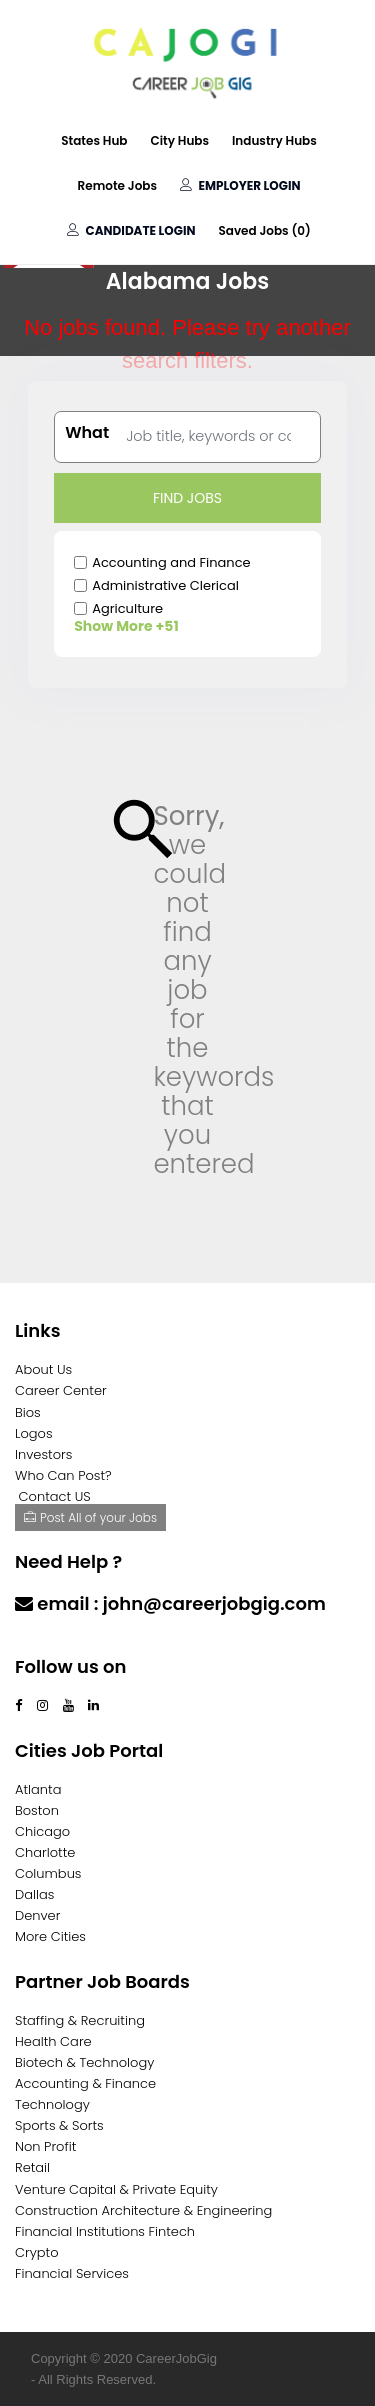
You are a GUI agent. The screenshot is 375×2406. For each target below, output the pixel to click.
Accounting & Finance (85, 2083)
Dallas (34, 1894)
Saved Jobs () (264, 230)
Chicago (42, 1831)
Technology (52, 2104)
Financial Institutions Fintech (105, 2231)
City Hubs (179, 140)
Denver (37, 1915)
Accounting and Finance (171, 562)
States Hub (94, 140)
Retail (32, 2167)
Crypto (37, 2252)
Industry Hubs (274, 140)
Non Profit (45, 2146)
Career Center (61, 1390)
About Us (43, 1369)
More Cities (50, 1936)
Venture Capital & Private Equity (116, 2189)
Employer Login (240, 185)
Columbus (48, 1873)
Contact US (55, 1496)
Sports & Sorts (59, 2125)
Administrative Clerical (165, 585)
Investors (43, 1454)
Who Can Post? (63, 1475)
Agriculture (127, 608)
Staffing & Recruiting (80, 2020)
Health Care (53, 2041)
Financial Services (72, 2273)
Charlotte (45, 1852)
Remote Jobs (117, 185)
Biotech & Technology (84, 2062)
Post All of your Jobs (90, 1517)
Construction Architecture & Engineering (143, 2210)
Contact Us (67, 1642)
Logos (34, 1433)
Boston (37, 1810)
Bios (28, 1412)
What (87, 433)
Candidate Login (131, 230)
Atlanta (38, 1789)
